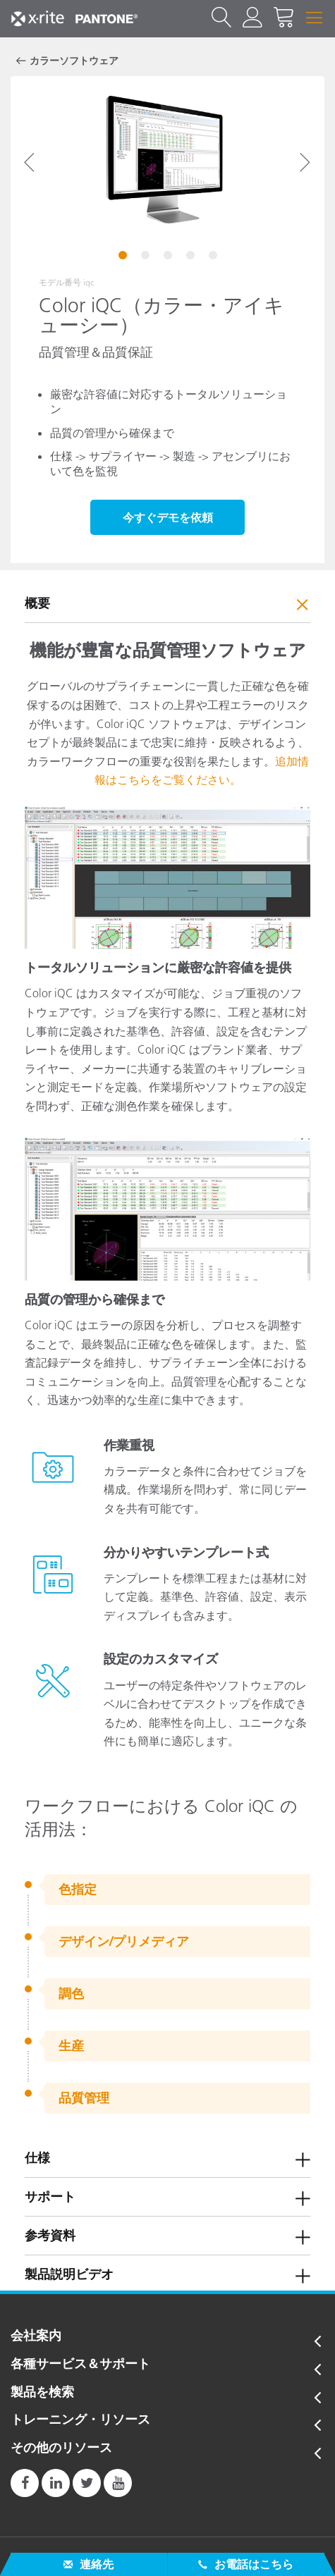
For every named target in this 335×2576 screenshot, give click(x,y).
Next (305, 161)
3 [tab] (169, 257)
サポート (50, 2197)
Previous (30, 161)
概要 (37, 603)
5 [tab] (214, 257)
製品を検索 (42, 2393)
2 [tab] (147, 257)
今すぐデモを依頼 (168, 517)
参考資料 (50, 2235)
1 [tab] (124, 257)
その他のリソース (61, 2448)
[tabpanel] (167, 162)
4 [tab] (192, 257)
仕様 (37, 2158)
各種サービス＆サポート (80, 2365)
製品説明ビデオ (69, 2274)
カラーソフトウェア (74, 60)
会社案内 (36, 2336)
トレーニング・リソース (80, 2420)
